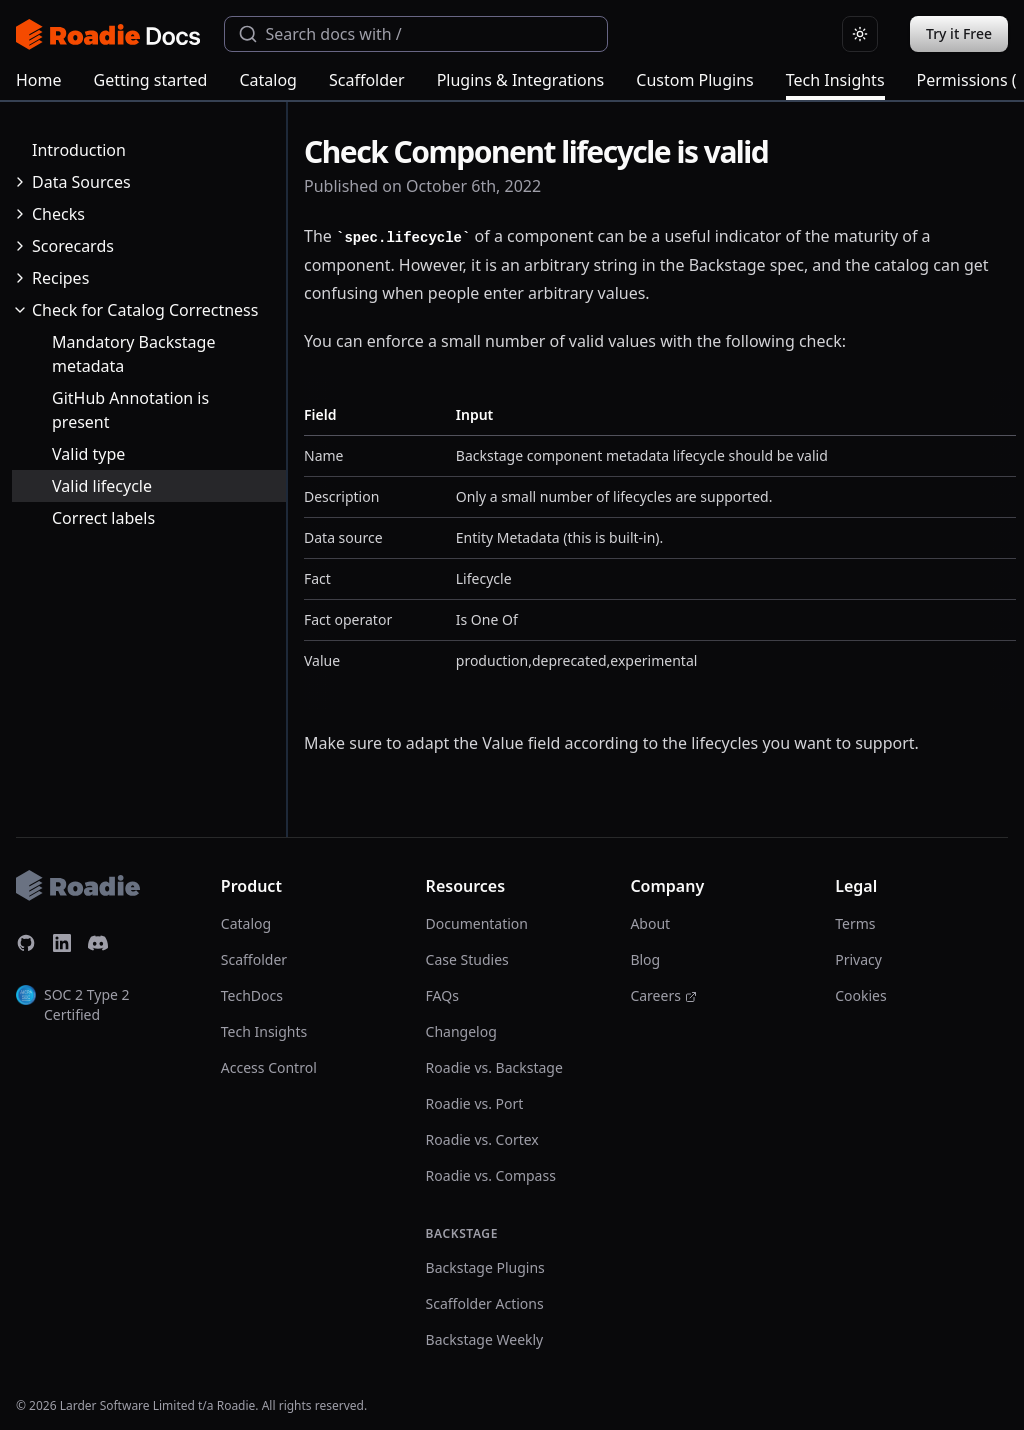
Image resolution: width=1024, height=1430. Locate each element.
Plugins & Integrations (521, 80)
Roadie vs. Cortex (482, 1139)
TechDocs (252, 995)
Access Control (269, 1067)
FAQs (442, 995)
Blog (645, 959)
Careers (663, 995)
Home (39, 80)
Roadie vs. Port (475, 1103)
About (650, 923)
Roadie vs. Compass (491, 1175)
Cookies (860, 995)
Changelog (461, 1031)
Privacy (858, 959)
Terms (855, 923)
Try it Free (959, 33)
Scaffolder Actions (485, 1303)
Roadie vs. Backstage (494, 1067)
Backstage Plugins (485, 1267)
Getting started (151, 80)
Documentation (477, 923)
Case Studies (467, 959)
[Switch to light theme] (860, 34)
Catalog (268, 80)
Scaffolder (367, 80)
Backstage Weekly (485, 1339)
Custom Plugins (694, 80)
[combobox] (416, 34)
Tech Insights (835, 84)
